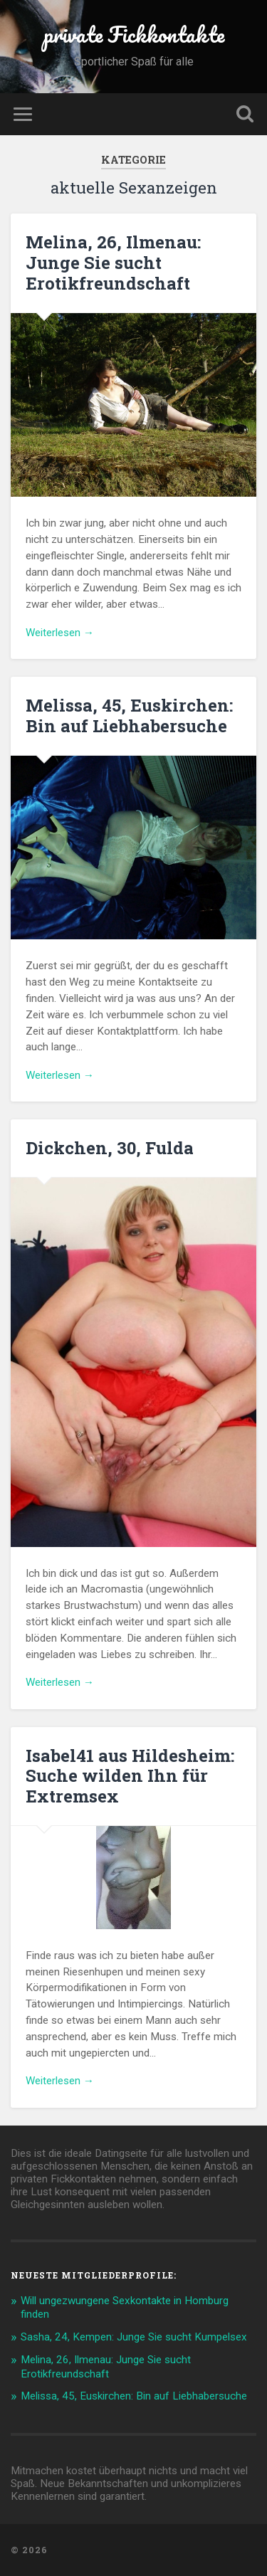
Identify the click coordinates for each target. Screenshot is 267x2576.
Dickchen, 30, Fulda (110, 1147)
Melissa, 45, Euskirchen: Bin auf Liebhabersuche (129, 715)
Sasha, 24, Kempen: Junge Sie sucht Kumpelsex (134, 2336)
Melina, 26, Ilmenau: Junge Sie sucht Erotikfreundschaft (113, 263)
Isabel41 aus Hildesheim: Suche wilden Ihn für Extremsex (130, 1776)
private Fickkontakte (133, 34)
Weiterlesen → (60, 632)
